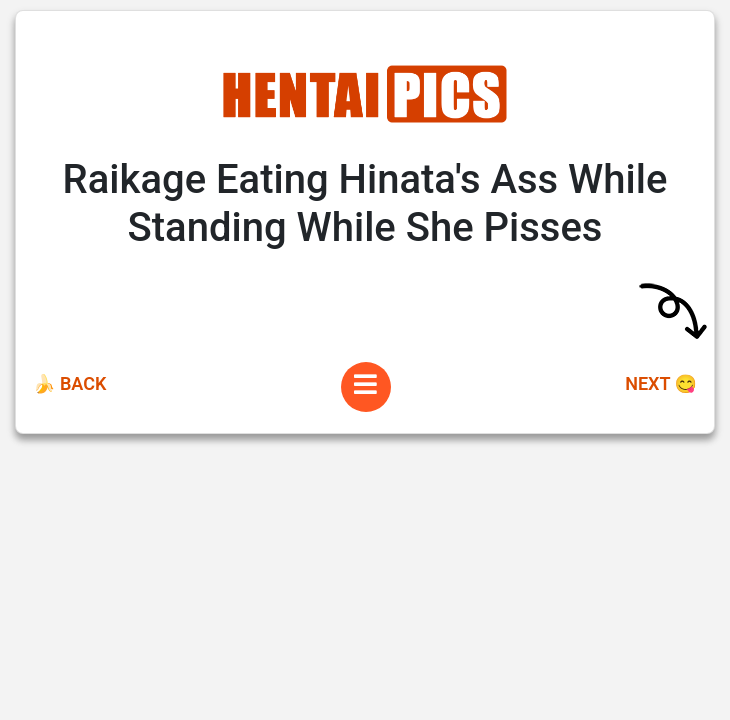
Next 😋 (661, 383)
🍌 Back (69, 383)
